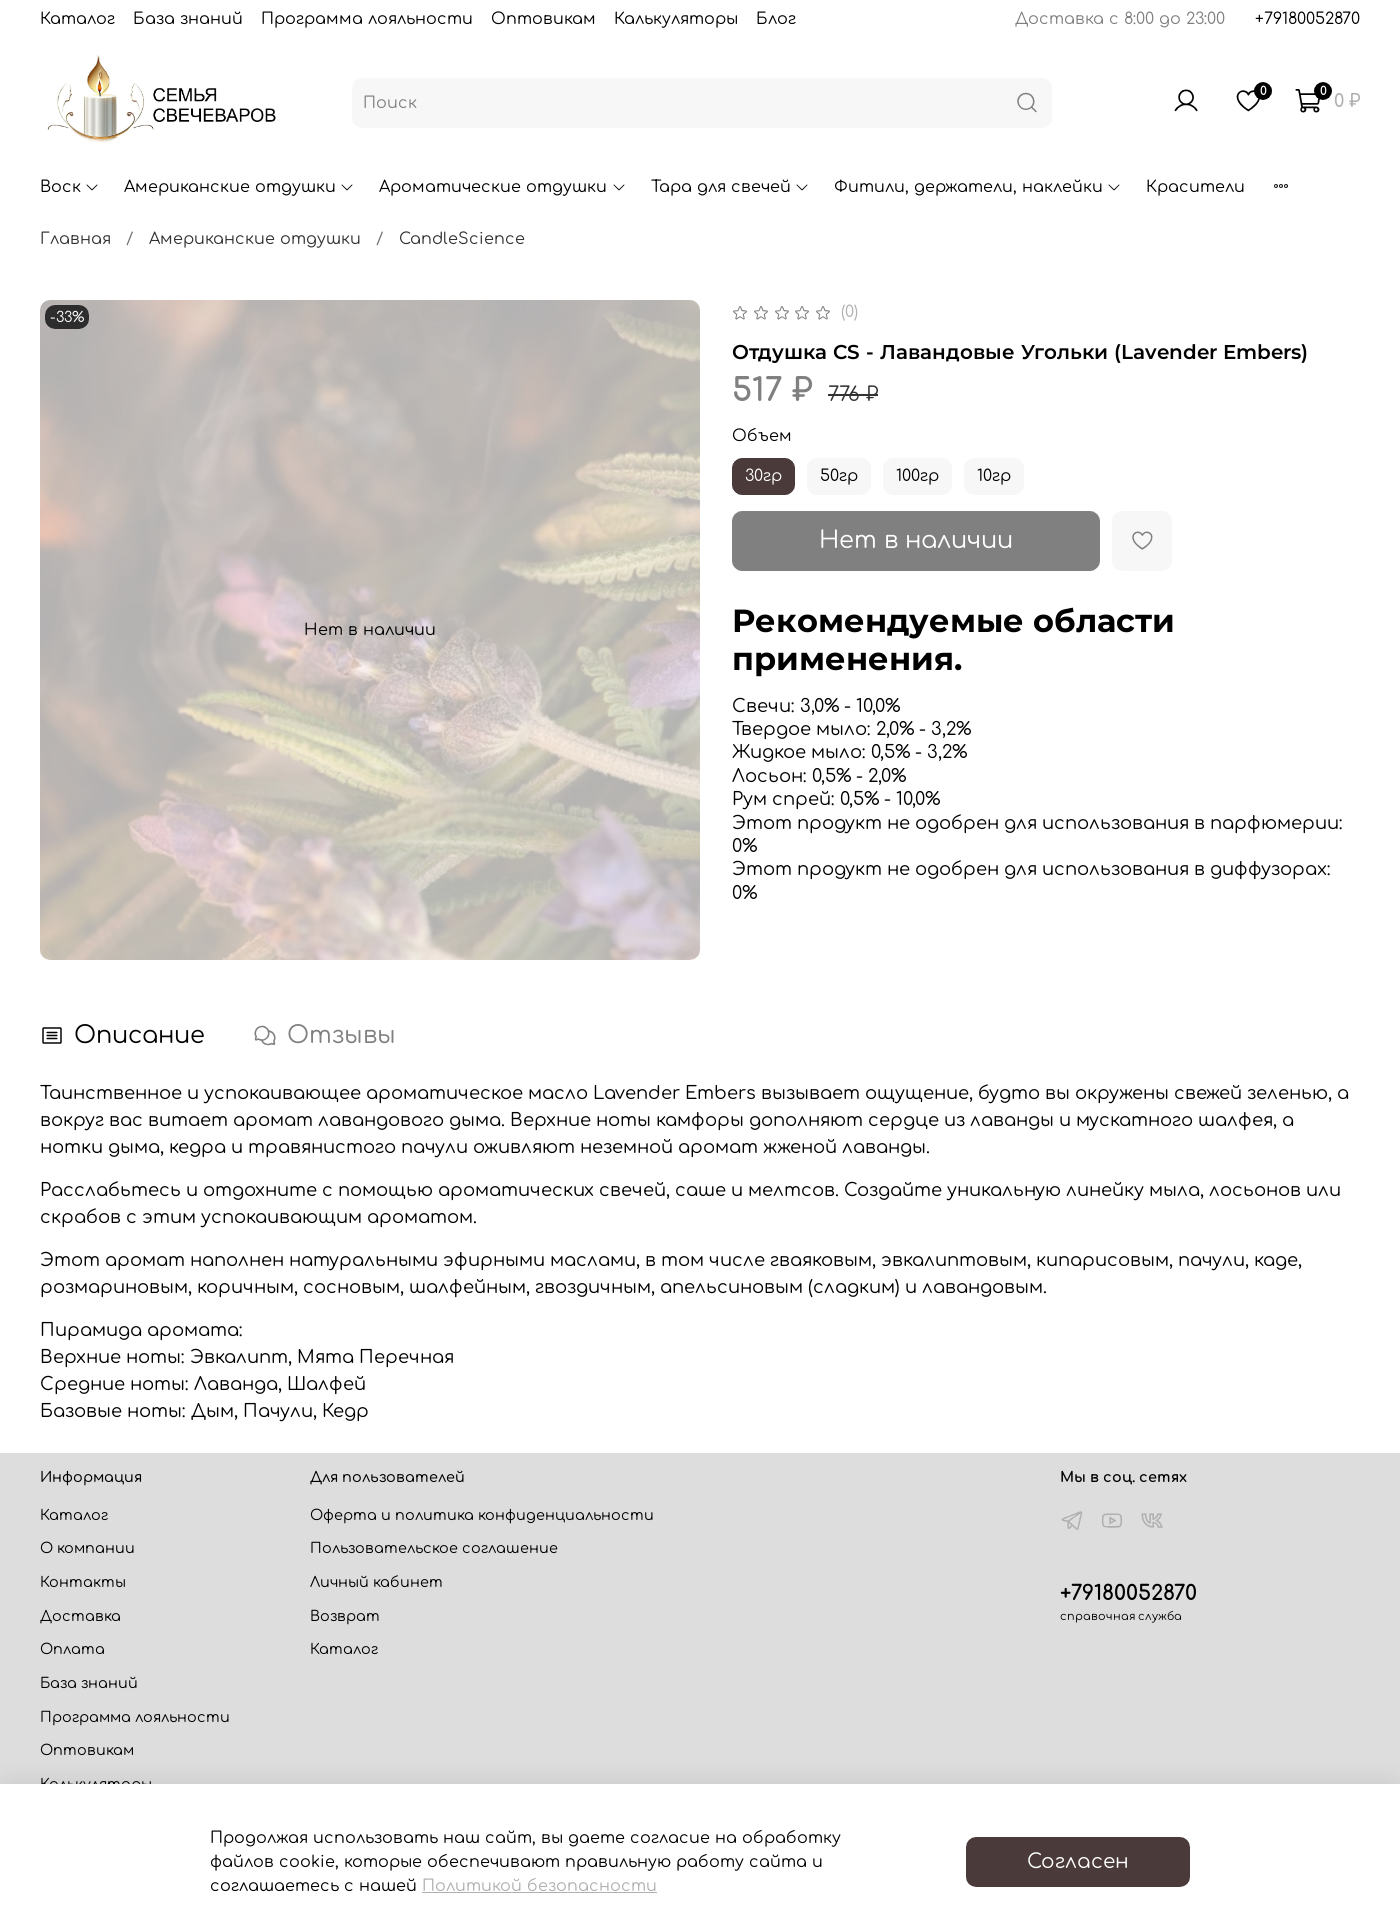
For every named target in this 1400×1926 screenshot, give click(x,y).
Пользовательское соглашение (434, 1548)
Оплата (72, 1649)
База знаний (188, 19)
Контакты (83, 1582)
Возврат (345, 1616)
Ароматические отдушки (502, 187)
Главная (75, 239)
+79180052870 (1307, 19)
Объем (762, 436)
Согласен (1078, 1861)
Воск (70, 187)
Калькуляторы (676, 19)
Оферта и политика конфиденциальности (482, 1515)
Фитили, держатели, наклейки (978, 187)
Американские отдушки (239, 187)
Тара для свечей (730, 187)
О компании (87, 1548)
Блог (776, 19)
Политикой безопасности (539, 1886)
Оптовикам (543, 19)
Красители (1195, 187)
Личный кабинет (376, 1582)
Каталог (77, 19)
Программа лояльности (367, 19)
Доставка (80, 1616)
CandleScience (462, 239)
